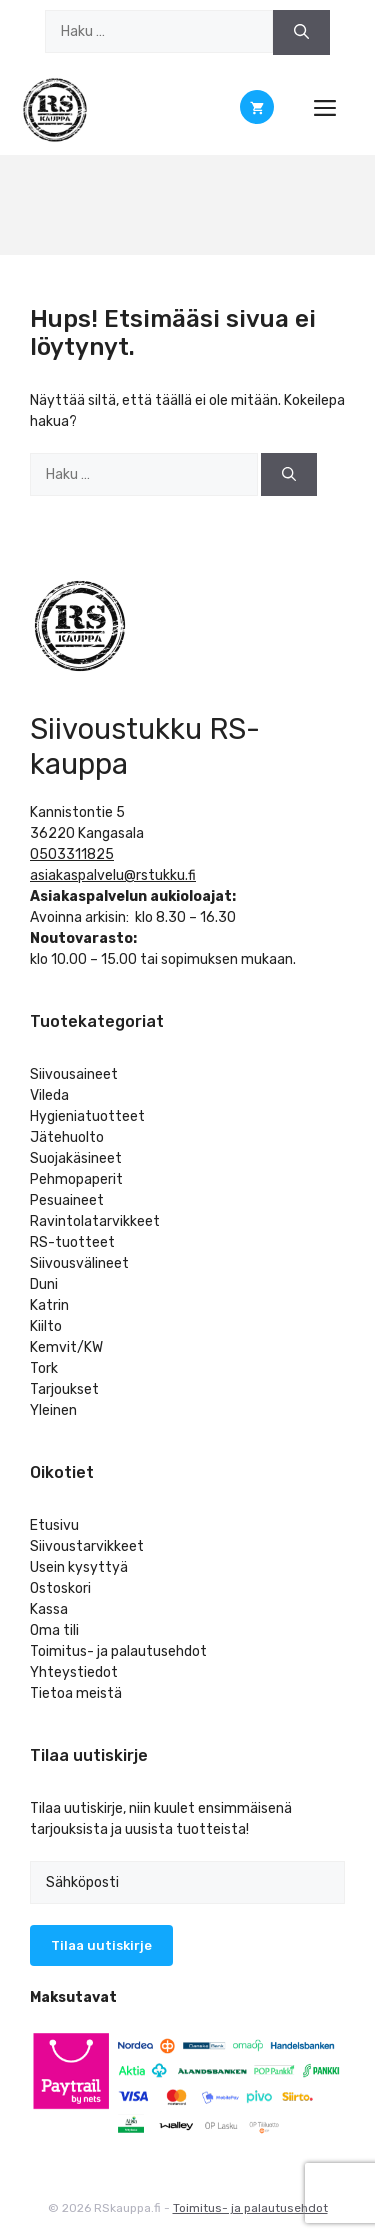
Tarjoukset (64, 1389)
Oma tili (54, 1630)
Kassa (49, 1609)
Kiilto (46, 1326)
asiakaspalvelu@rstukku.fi (113, 875)
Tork (44, 1368)
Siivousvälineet (79, 1263)
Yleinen (53, 1410)
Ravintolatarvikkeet (95, 1221)
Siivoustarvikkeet (87, 1546)
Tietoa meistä (76, 1693)
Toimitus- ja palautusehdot (118, 1651)
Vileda (49, 1095)
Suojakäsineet (76, 1158)
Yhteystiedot (74, 1672)
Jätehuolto (67, 1137)
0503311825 (72, 854)
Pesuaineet (67, 1200)
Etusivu (54, 1525)
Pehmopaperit (76, 1179)
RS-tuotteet (72, 1242)
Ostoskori (60, 1588)
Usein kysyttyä (79, 1567)
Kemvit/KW (66, 1347)
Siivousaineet (74, 1074)
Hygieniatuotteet (87, 1116)
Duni (44, 1284)
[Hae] (301, 32)
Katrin (49, 1305)
